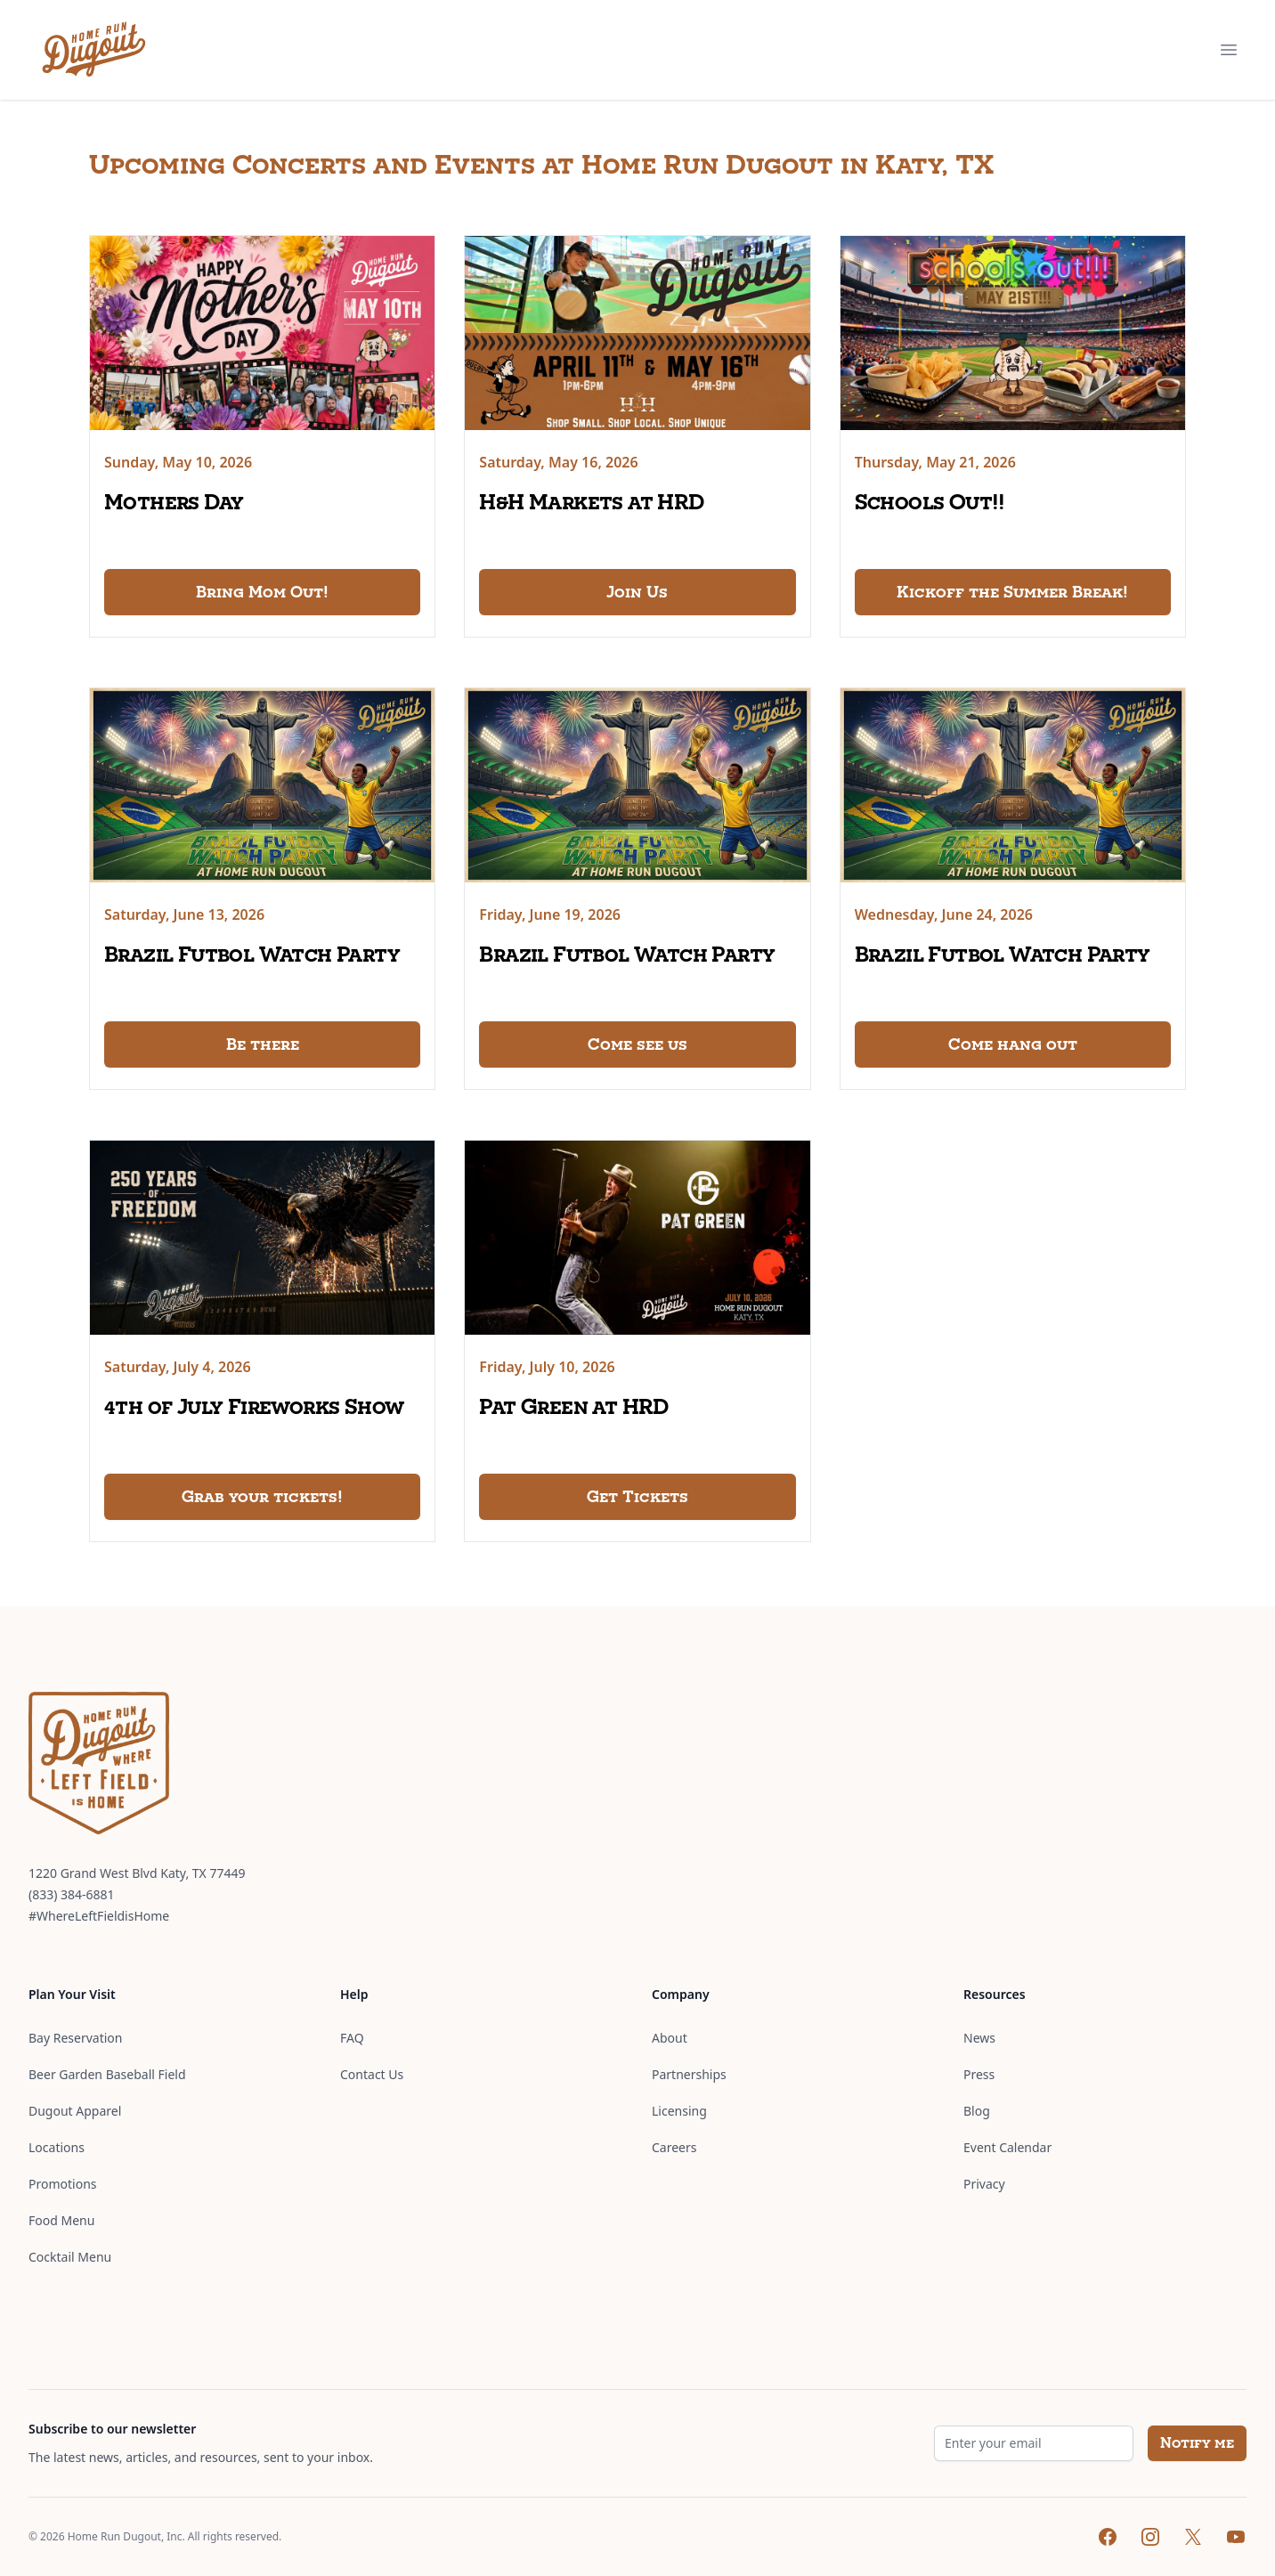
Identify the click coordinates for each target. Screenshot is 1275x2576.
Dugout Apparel (74, 2110)
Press (979, 2074)
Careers (674, 2147)
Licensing (679, 2110)
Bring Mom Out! (262, 591)
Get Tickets (637, 1496)
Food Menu (61, 2220)
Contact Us (371, 2074)
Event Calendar (1007, 2147)
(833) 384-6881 (71, 1894)
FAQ (352, 2037)
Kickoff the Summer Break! (1012, 591)
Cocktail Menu (69, 2256)
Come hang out (1012, 1044)
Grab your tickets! (262, 1496)
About (669, 2037)
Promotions (62, 2183)
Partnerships (689, 2074)
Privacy (984, 2183)
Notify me (1197, 2442)
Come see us (637, 1044)
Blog (976, 2110)
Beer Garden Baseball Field (107, 2074)
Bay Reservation (75, 2037)
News (979, 2037)
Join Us (637, 591)
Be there (262, 1044)
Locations (56, 2147)
